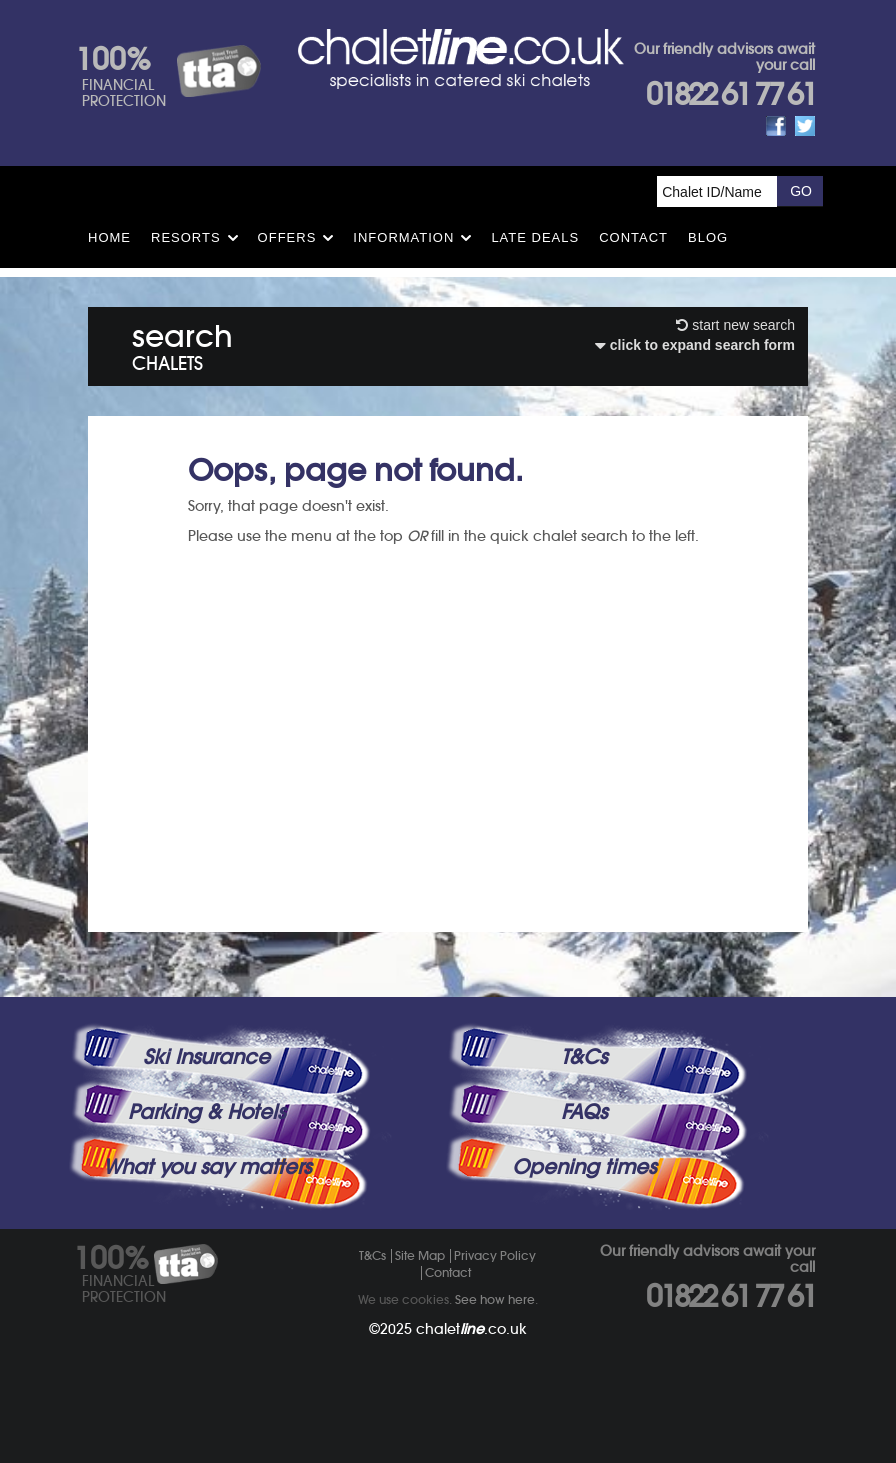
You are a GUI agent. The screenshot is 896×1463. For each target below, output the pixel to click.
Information (403, 237)
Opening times (584, 1167)
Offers (287, 237)
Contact (633, 237)
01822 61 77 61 (730, 94)
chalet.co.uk (471, 1329)
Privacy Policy (495, 1255)
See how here (495, 1299)
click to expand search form (695, 345)
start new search (735, 325)
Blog (708, 237)
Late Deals (535, 237)
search (182, 343)
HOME (109, 237)
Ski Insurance (206, 1057)
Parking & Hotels (206, 1112)
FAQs (584, 1112)
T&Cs (584, 1057)
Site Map (420, 1255)
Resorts (186, 237)
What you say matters (207, 1167)
